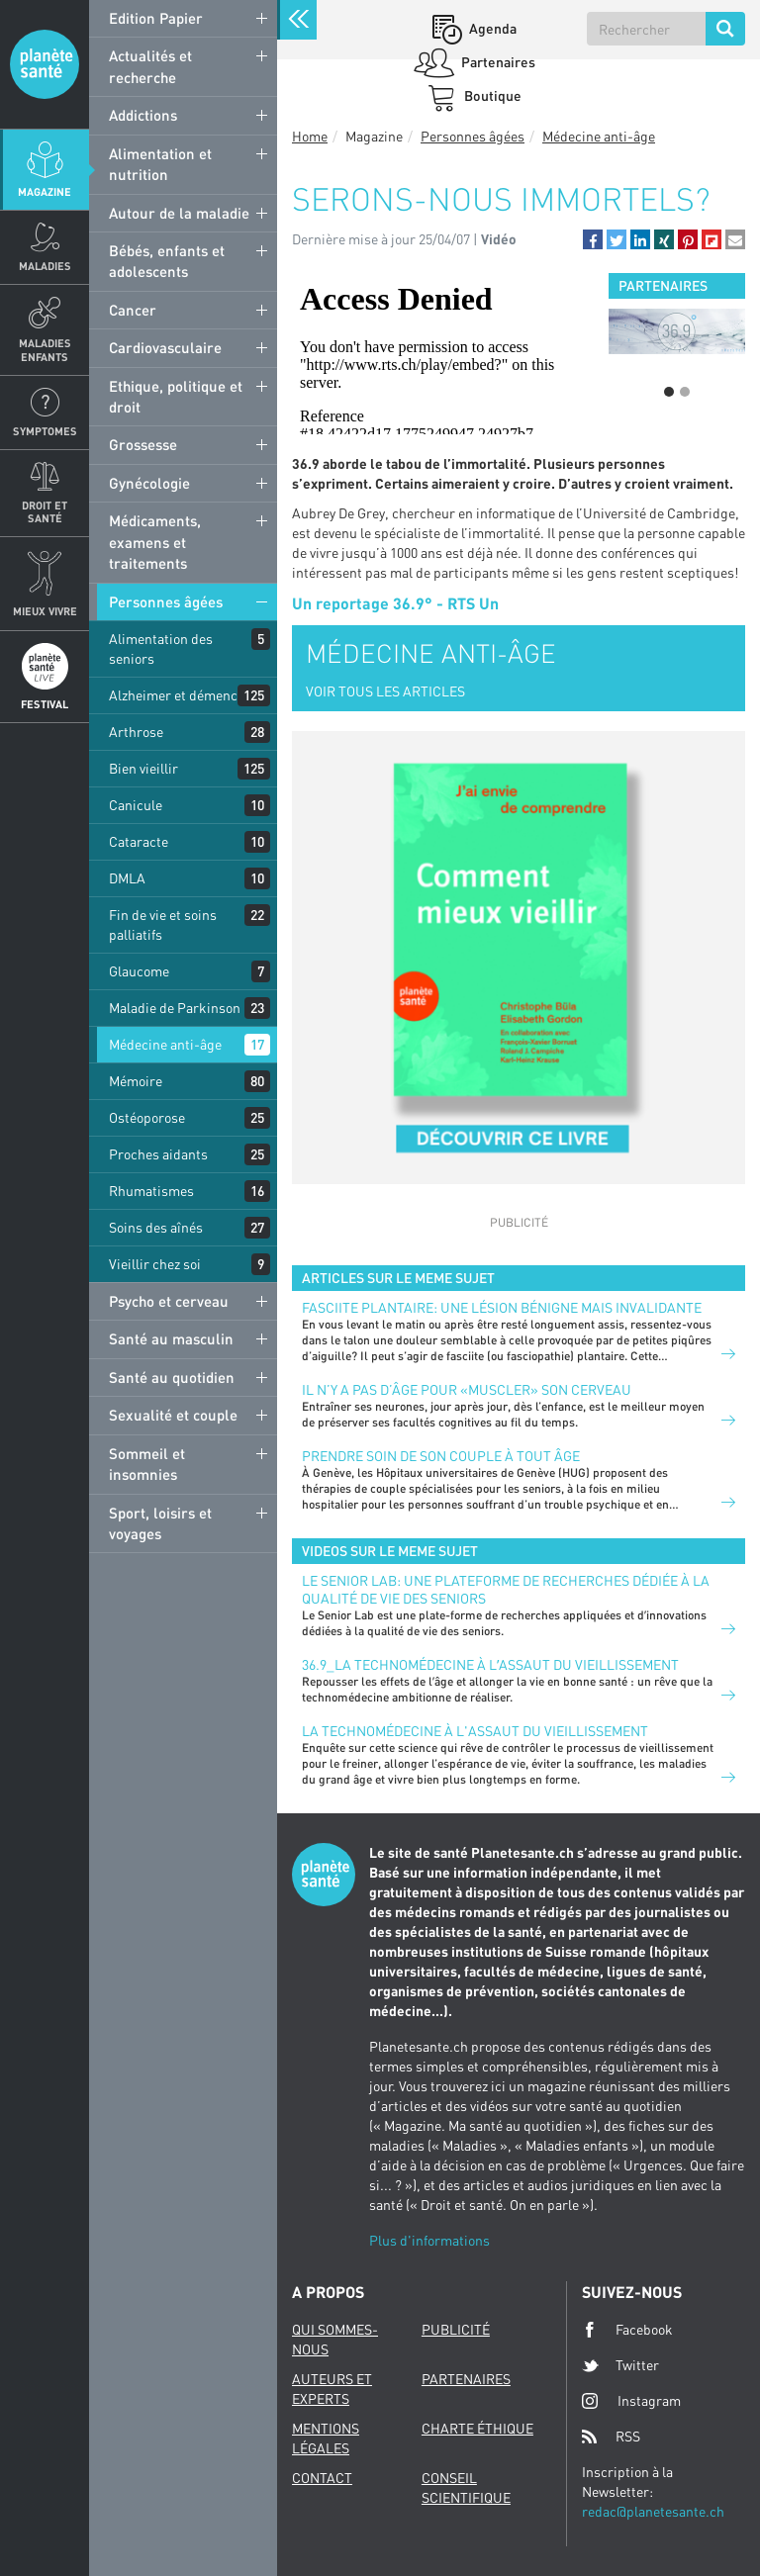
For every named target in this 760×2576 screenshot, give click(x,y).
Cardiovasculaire (165, 347)
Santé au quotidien (172, 1377)
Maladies (45, 265)
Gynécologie (149, 483)
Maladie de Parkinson (174, 1007)
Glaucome (139, 971)
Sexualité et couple (173, 1415)
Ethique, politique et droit (175, 396)
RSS (611, 2436)
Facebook (627, 2330)
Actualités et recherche (150, 65)
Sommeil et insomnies (147, 1463)
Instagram (631, 2400)
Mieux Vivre (45, 610)
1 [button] (669, 392)
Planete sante (44, 64)
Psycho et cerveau (169, 1301)
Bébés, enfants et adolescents (167, 260)
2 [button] (685, 392)
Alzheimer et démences (180, 695)
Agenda (491, 28)
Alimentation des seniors (161, 648)
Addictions (143, 115)
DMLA (127, 878)
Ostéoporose (147, 1117)
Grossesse (143, 444)
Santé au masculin (171, 1338)
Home (310, 136)
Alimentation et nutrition (160, 163)
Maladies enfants (45, 349)
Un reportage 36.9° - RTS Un (395, 603)
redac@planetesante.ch (653, 2511)
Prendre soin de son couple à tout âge (441, 1455)
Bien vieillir (143, 768)
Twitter (620, 2365)
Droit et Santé (44, 511)
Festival (44, 703)
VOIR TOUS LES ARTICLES (385, 691)
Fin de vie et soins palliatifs (163, 924)
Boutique (491, 95)
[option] (677, 331)
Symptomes (45, 430)
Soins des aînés (156, 1227)
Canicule (135, 804)
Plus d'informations (429, 2240)
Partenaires (496, 61)
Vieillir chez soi (155, 1263)
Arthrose (136, 731)
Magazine (44, 191)
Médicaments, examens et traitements (155, 541)
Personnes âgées (166, 601)
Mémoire (135, 1080)
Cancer (132, 310)
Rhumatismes (151, 1190)
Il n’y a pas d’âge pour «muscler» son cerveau (466, 1389)
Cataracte (138, 841)
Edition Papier (156, 18)
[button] (593, 239)
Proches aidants (158, 1154)
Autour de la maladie (179, 213)
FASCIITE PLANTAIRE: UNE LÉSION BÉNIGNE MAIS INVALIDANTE (502, 1307)
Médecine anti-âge (165, 1044)
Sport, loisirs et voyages (160, 1523)
